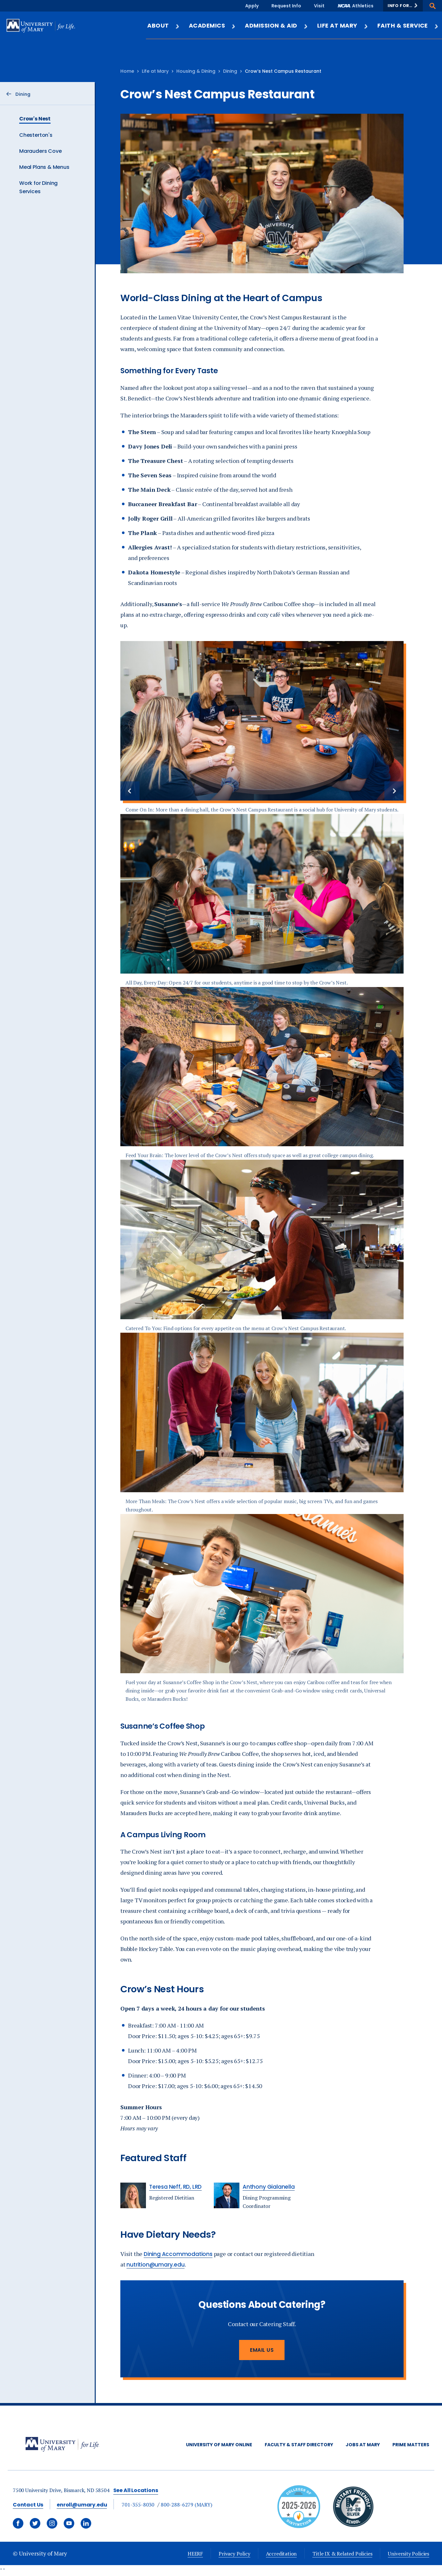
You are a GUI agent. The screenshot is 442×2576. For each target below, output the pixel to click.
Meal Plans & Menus (44, 167)
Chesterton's (35, 135)
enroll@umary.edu (82, 2504)
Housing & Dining (195, 71)
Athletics (363, 5)
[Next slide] (394, 791)
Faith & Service (408, 25)
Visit (319, 5)
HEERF (195, 2553)
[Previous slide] (130, 791)
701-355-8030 (138, 2504)
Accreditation (281, 2553)
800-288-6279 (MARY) (186, 2504)
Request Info (286, 5)
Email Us (262, 2350)
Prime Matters (410, 2444)
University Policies (408, 2553)
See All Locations (135, 2490)
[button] (403, 6)
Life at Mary (342, 25)
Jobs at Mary (363, 2444)
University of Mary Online (219, 2444)
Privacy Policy (234, 2553)
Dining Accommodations (178, 2254)
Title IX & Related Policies (342, 2553)
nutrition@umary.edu (155, 2264)
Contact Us (28, 2504)
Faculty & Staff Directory (299, 2444)
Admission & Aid (276, 25)
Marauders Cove (40, 151)
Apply (252, 5)
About (163, 25)
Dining (230, 71)
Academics (212, 25)
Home (127, 71)
